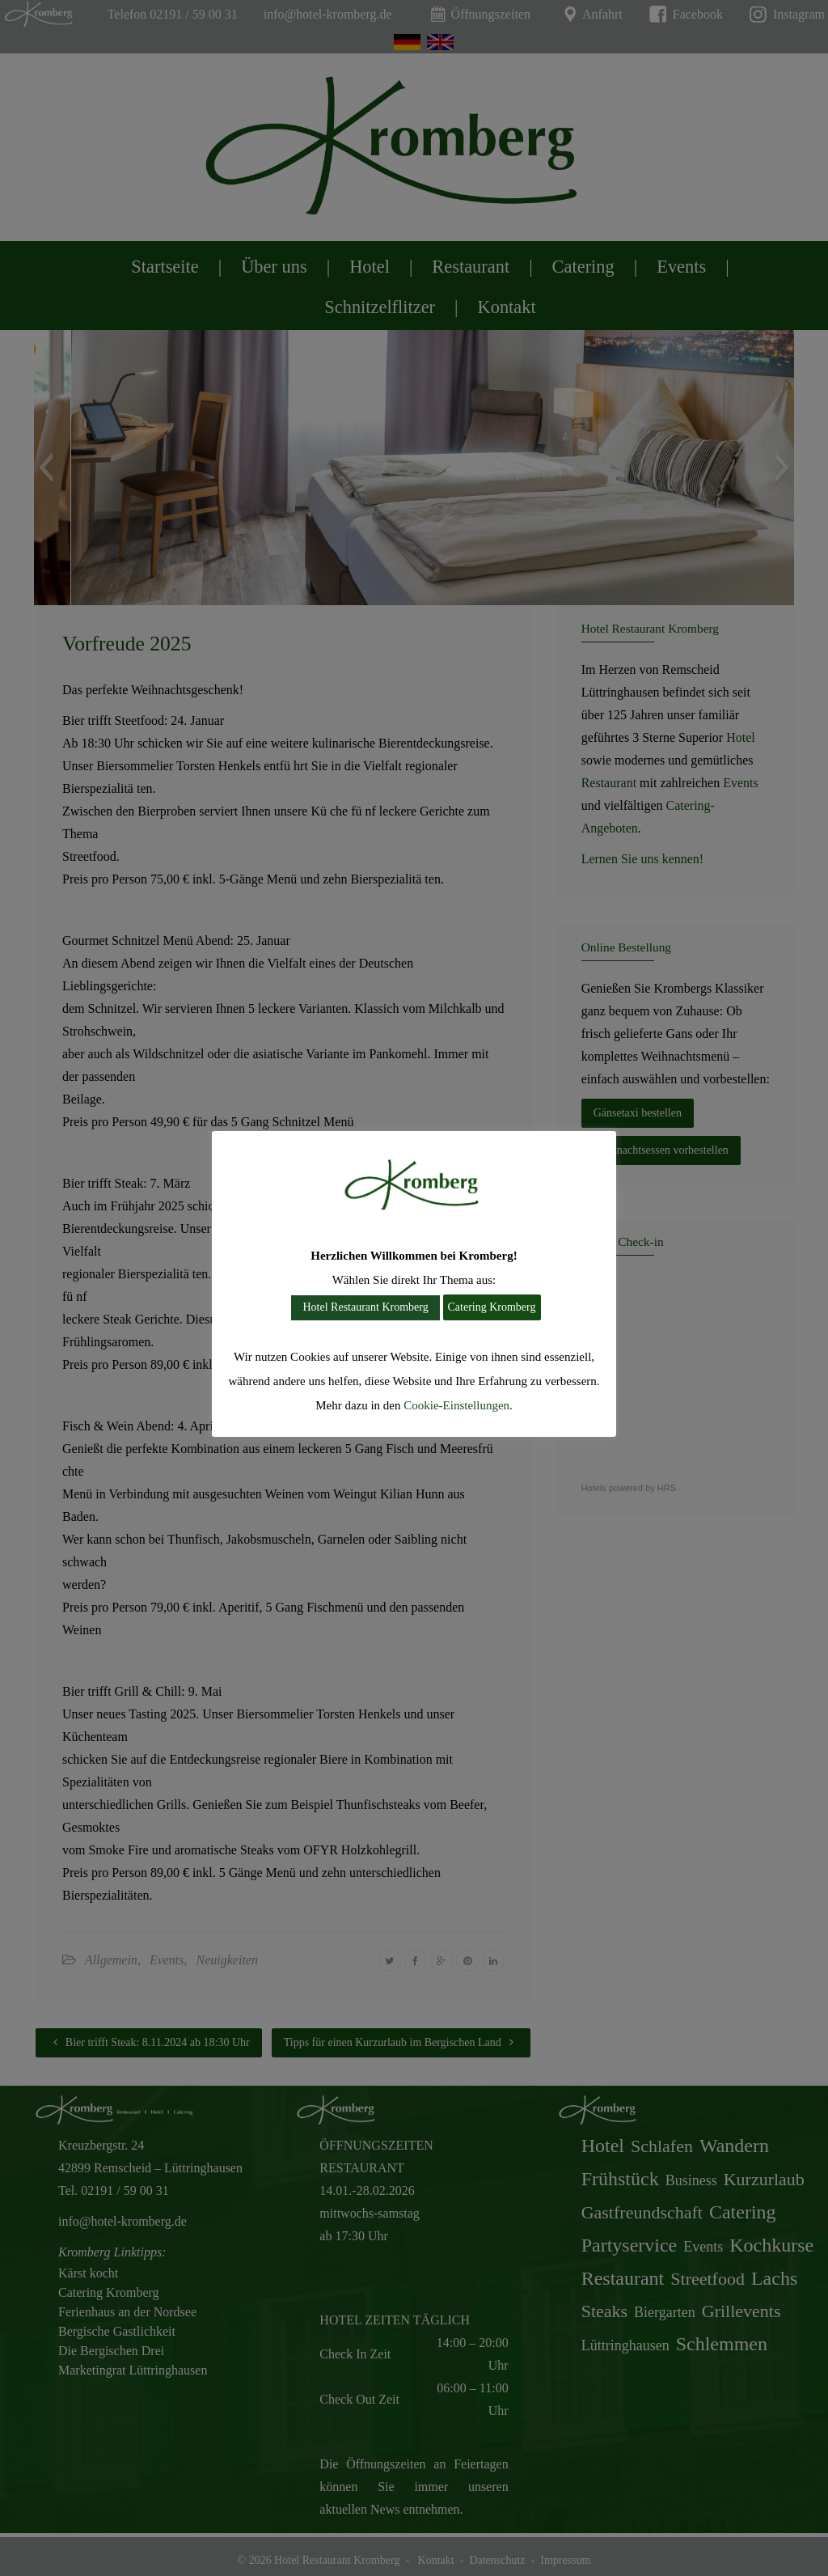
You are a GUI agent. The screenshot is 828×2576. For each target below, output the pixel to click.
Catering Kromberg (492, 1307)
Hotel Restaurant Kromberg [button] (365, 1307)
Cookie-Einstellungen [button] (456, 1405)
